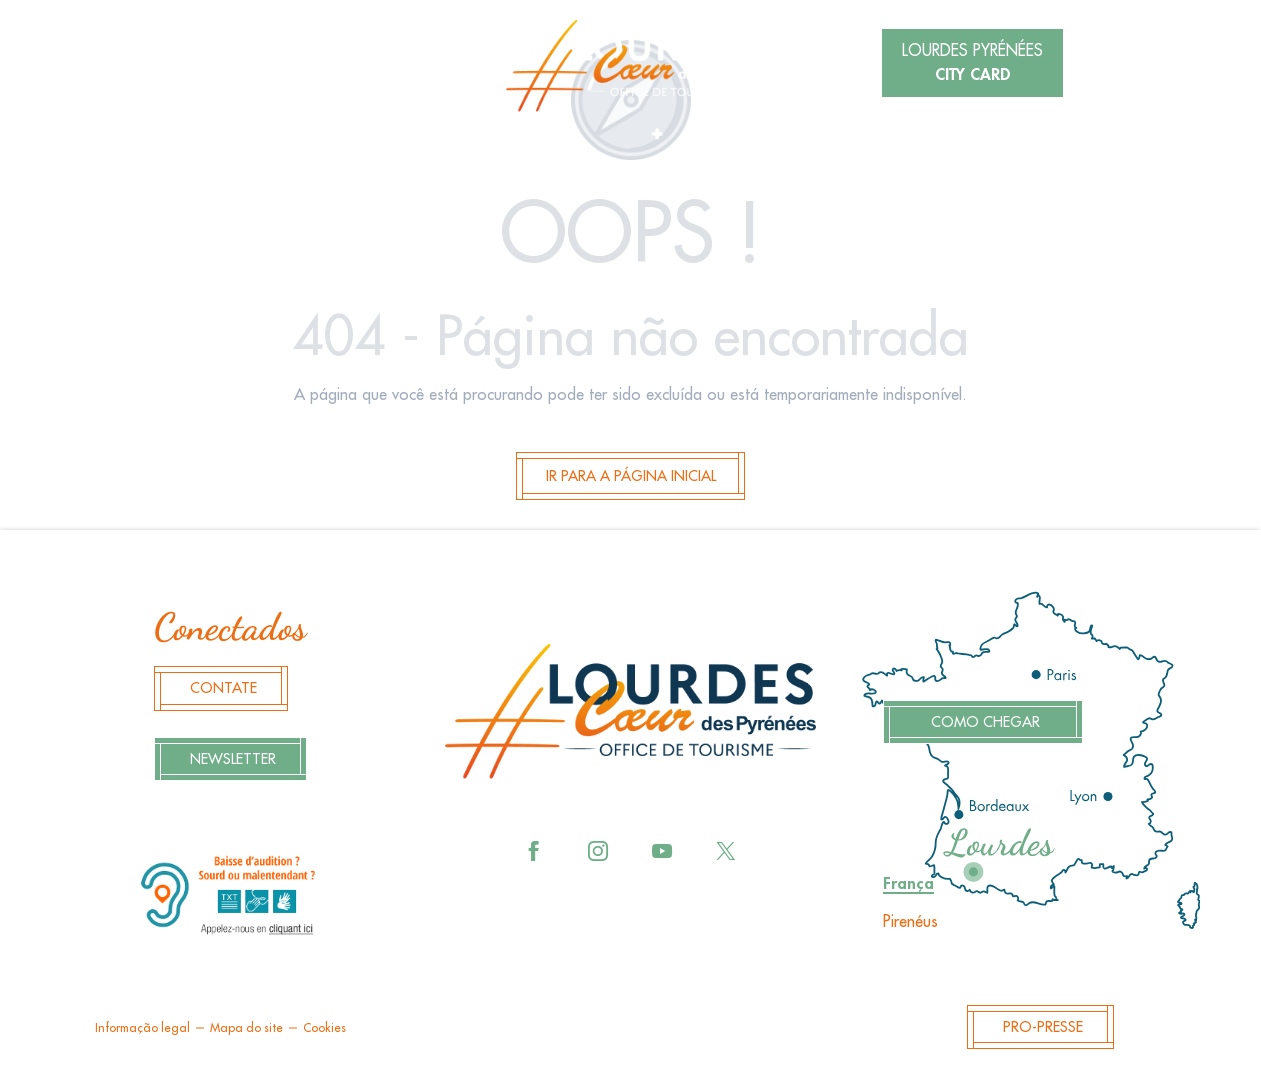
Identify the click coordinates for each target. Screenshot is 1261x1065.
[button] (301, 65)
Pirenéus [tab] (910, 922)
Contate (223, 688)
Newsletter (233, 759)
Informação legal (142, 1028)
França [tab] (908, 884)
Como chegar (985, 722)
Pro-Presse (1043, 1027)
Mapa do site (246, 1028)
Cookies (324, 1028)
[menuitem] (631, 66)
